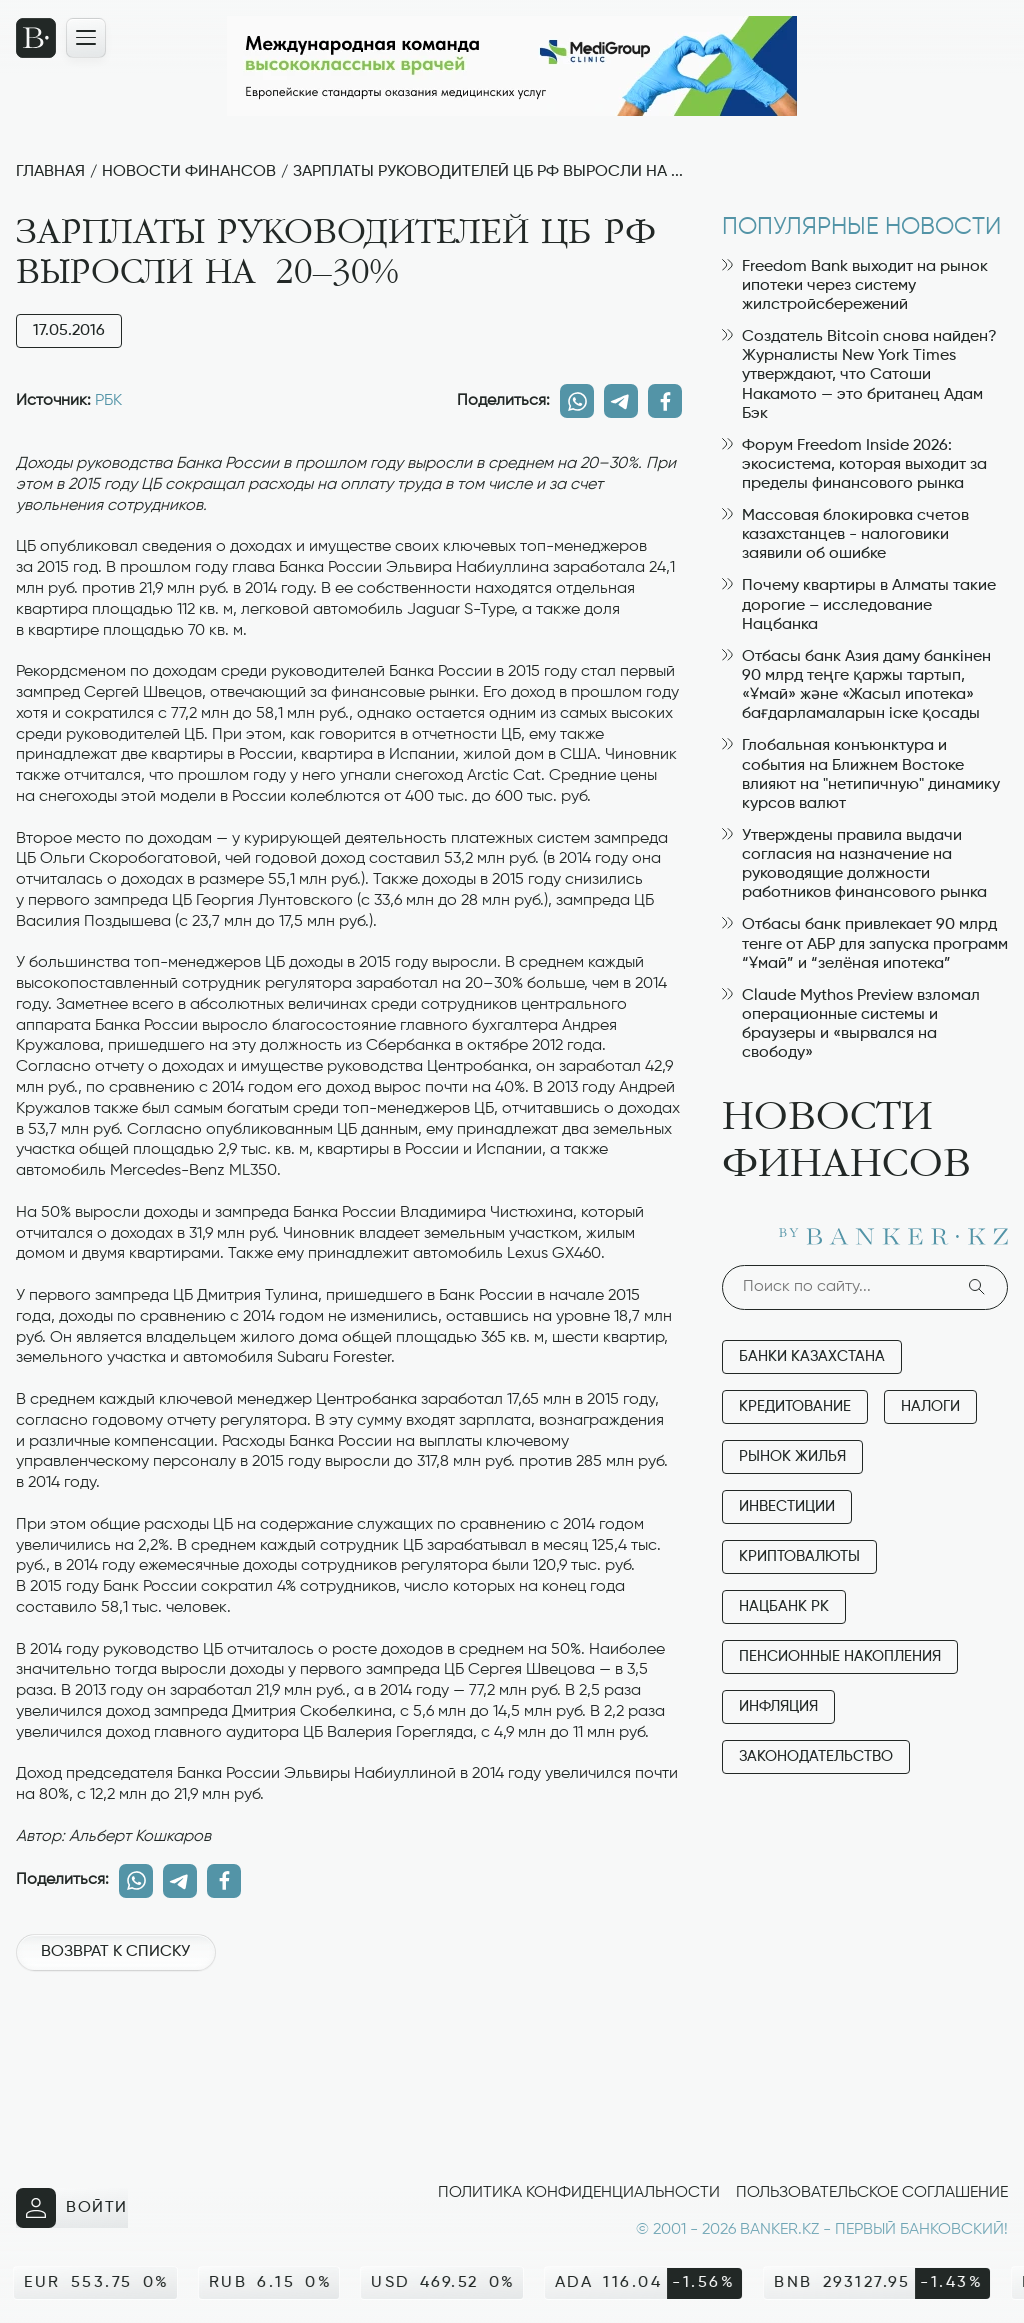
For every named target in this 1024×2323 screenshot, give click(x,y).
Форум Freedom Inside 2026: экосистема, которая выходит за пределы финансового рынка (854, 465)
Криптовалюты (799, 1556)
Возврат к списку (115, 1952)
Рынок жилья (792, 1456)
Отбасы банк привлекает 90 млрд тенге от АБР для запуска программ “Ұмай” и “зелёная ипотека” (865, 944)
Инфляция (778, 1706)
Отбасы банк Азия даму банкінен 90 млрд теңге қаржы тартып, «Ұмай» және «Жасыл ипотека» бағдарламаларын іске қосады (856, 686)
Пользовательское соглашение (872, 2193)
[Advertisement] (349, 2057)
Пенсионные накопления (840, 1656)
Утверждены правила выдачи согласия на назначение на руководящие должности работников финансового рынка (854, 865)
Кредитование (795, 1406)
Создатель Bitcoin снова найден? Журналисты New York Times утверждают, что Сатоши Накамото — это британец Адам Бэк (859, 375)
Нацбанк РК (784, 1606)
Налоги (930, 1406)
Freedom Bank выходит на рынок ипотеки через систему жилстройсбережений (855, 286)
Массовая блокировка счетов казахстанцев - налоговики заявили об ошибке (845, 535)
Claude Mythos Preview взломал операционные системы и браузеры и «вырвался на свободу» (851, 1025)
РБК (108, 401)
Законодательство (816, 1756)
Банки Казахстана (812, 1356)
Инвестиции (787, 1506)
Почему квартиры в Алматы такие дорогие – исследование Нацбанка (859, 605)
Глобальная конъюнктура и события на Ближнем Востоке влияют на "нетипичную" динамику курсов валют (861, 775)
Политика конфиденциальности (579, 2193)
